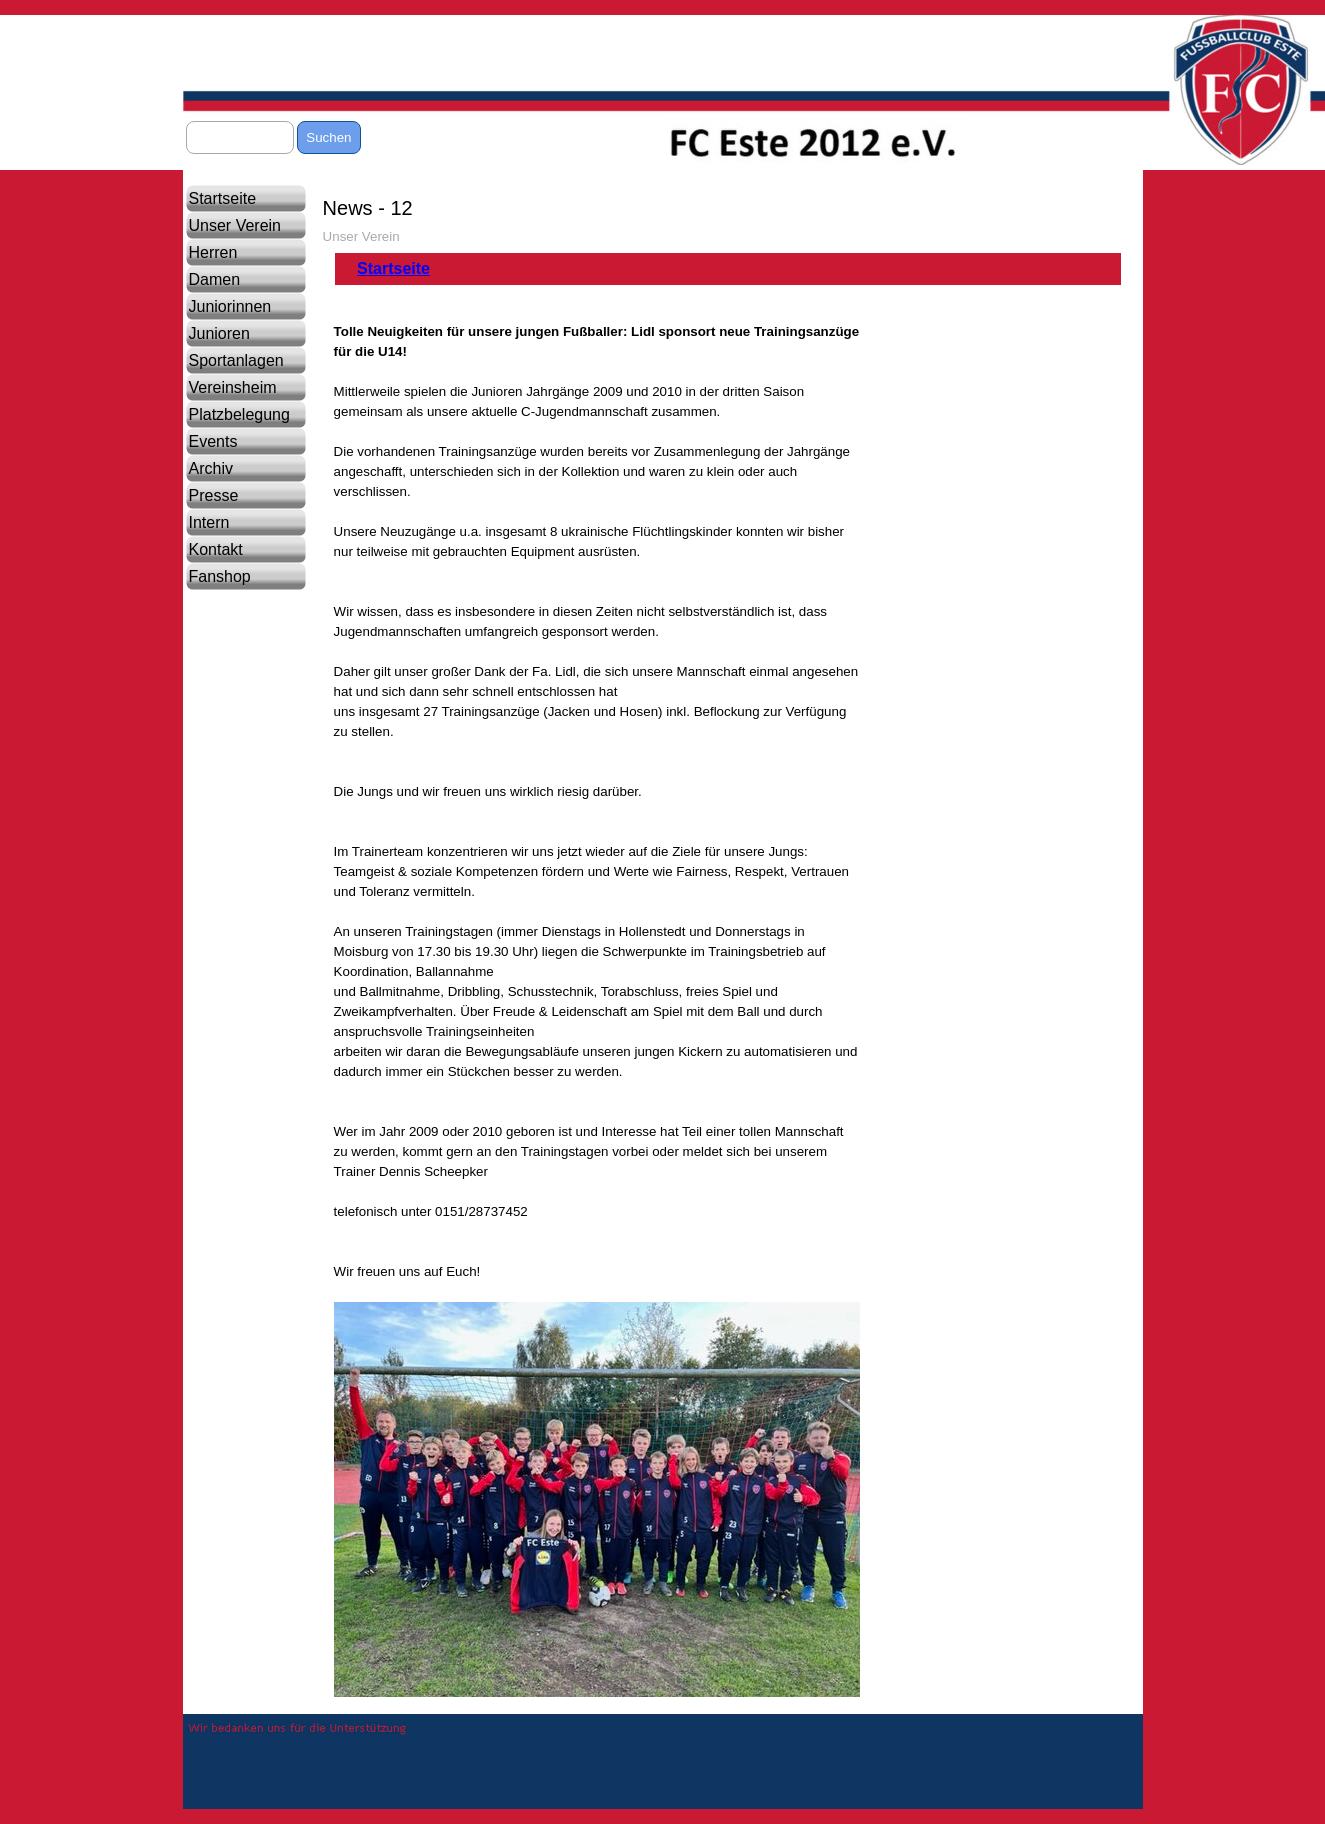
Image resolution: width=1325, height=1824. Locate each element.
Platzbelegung (239, 414)
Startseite (223, 198)
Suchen (328, 137)
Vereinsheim (233, 387)
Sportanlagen (236, 360)
